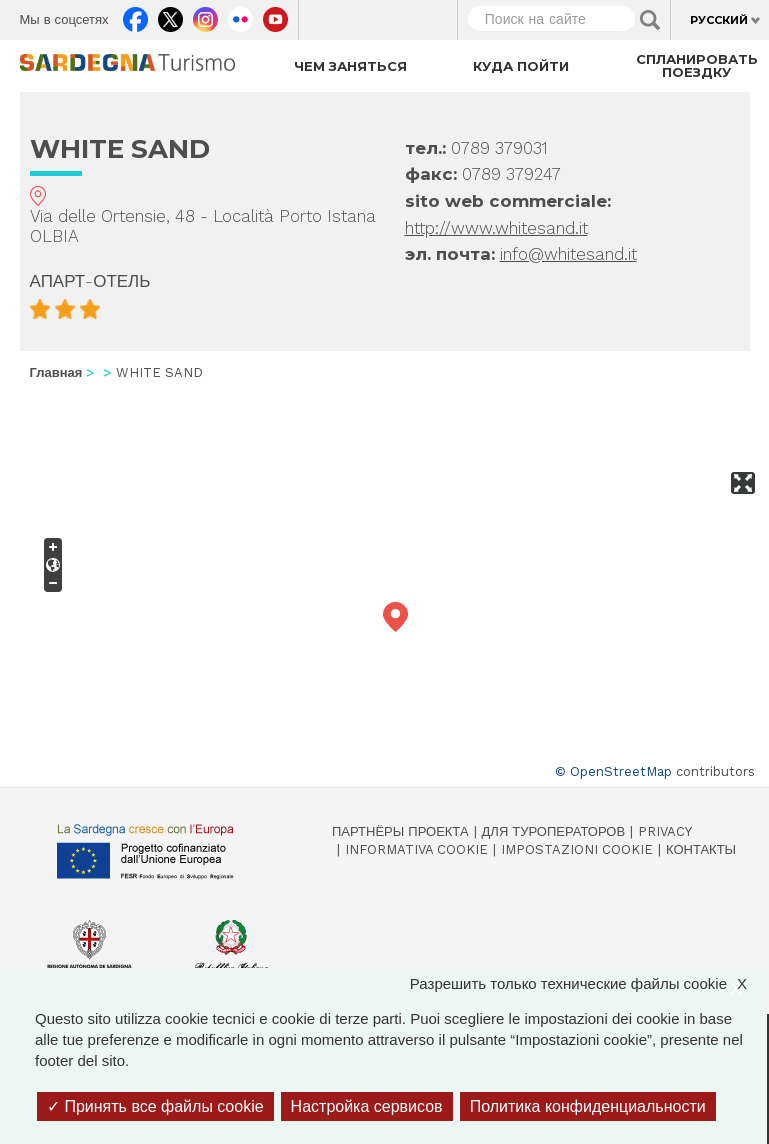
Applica (650, 20)
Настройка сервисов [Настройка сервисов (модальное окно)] (367, 1106)
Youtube (275, 15)
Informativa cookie (416, 849)
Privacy (665, 831)
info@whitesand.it (568, 254)
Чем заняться (350, 66)
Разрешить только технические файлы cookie (588, 983)
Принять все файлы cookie (155, 1106)
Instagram (205, 15)
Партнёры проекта (400, 831)
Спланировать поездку (697, 65)
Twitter (170, 15)
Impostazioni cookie (577, 849)
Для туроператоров (554, 831)
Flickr (240, 15)
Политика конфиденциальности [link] (588, 1106)
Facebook (135, 15)
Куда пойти (521, 66)
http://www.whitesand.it (496, 228)
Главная (56, 372)
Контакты (701, 849)
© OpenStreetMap (613, 771)
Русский (719, 20)
